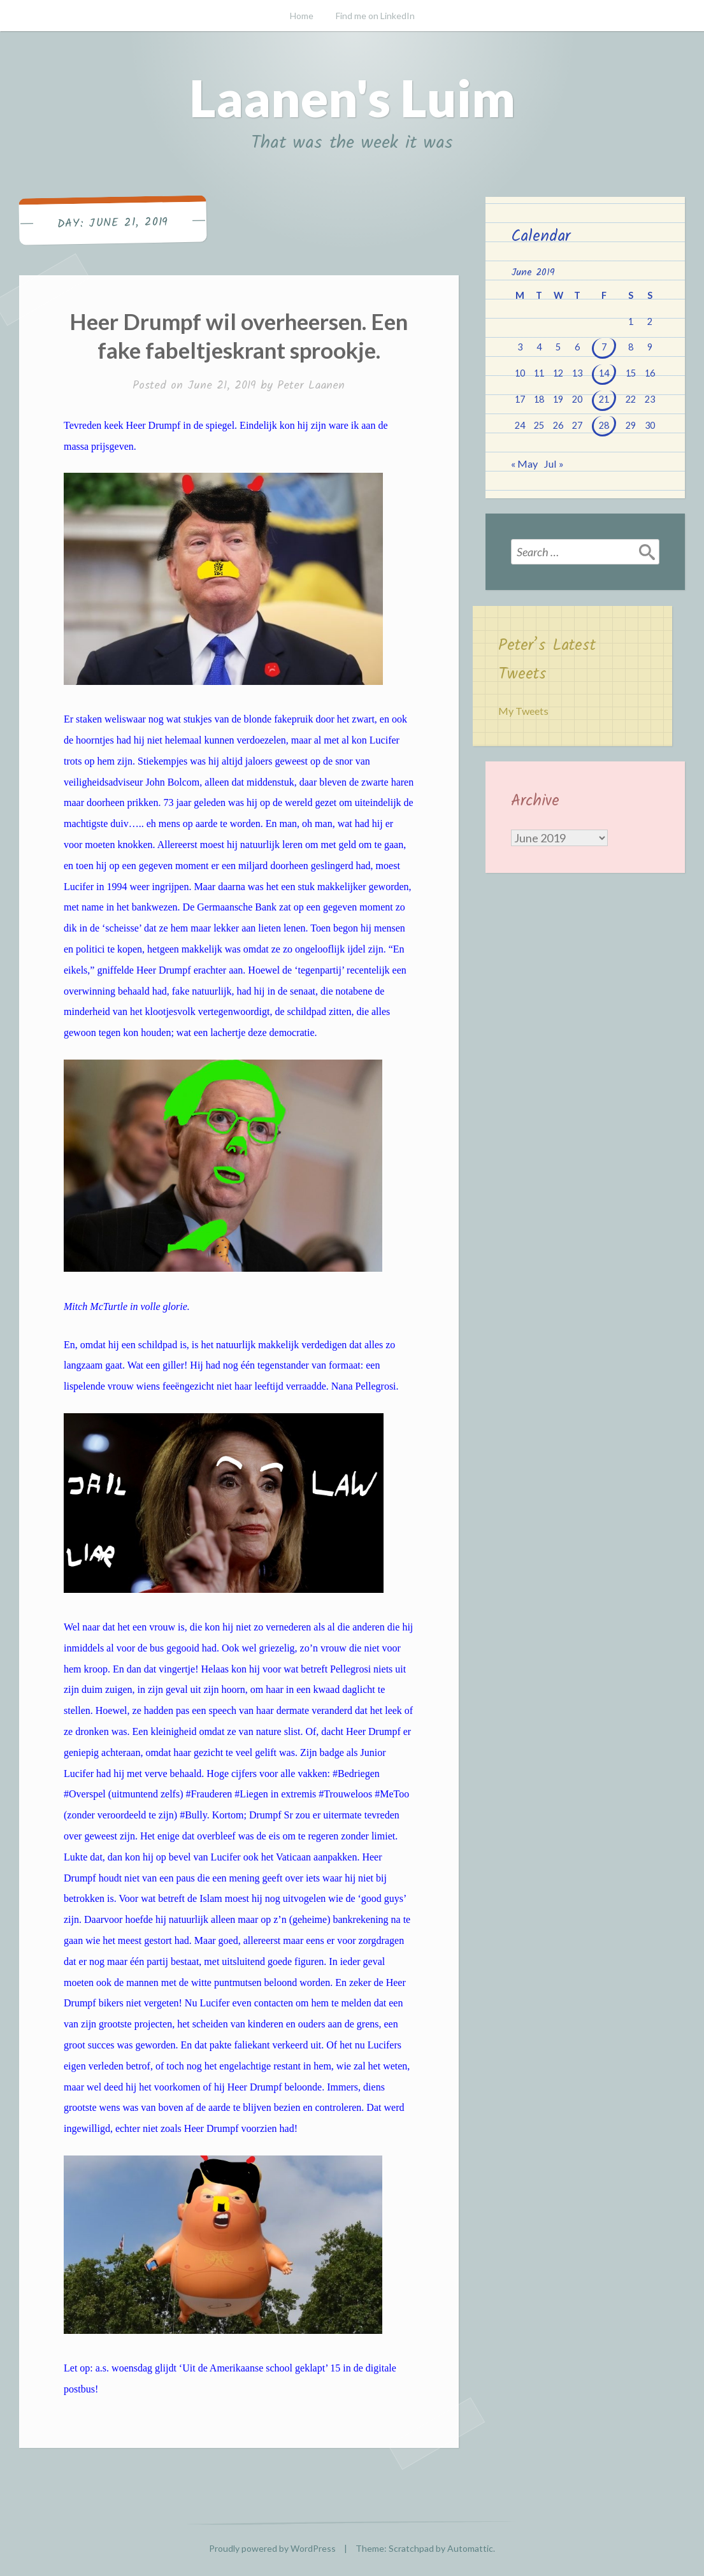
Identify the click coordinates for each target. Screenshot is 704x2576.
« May (524, 463)
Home (301, 15)
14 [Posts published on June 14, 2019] (604, 373)
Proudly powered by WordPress (272, 2548)
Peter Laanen (311, 386)
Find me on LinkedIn (375, 15)
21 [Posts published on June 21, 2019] (604, 399)
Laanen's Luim (352, 97)
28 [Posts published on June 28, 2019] (604, 425)
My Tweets (523, 711)
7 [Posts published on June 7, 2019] (604, 347)
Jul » (553, 463)
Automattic (470, 2548)
